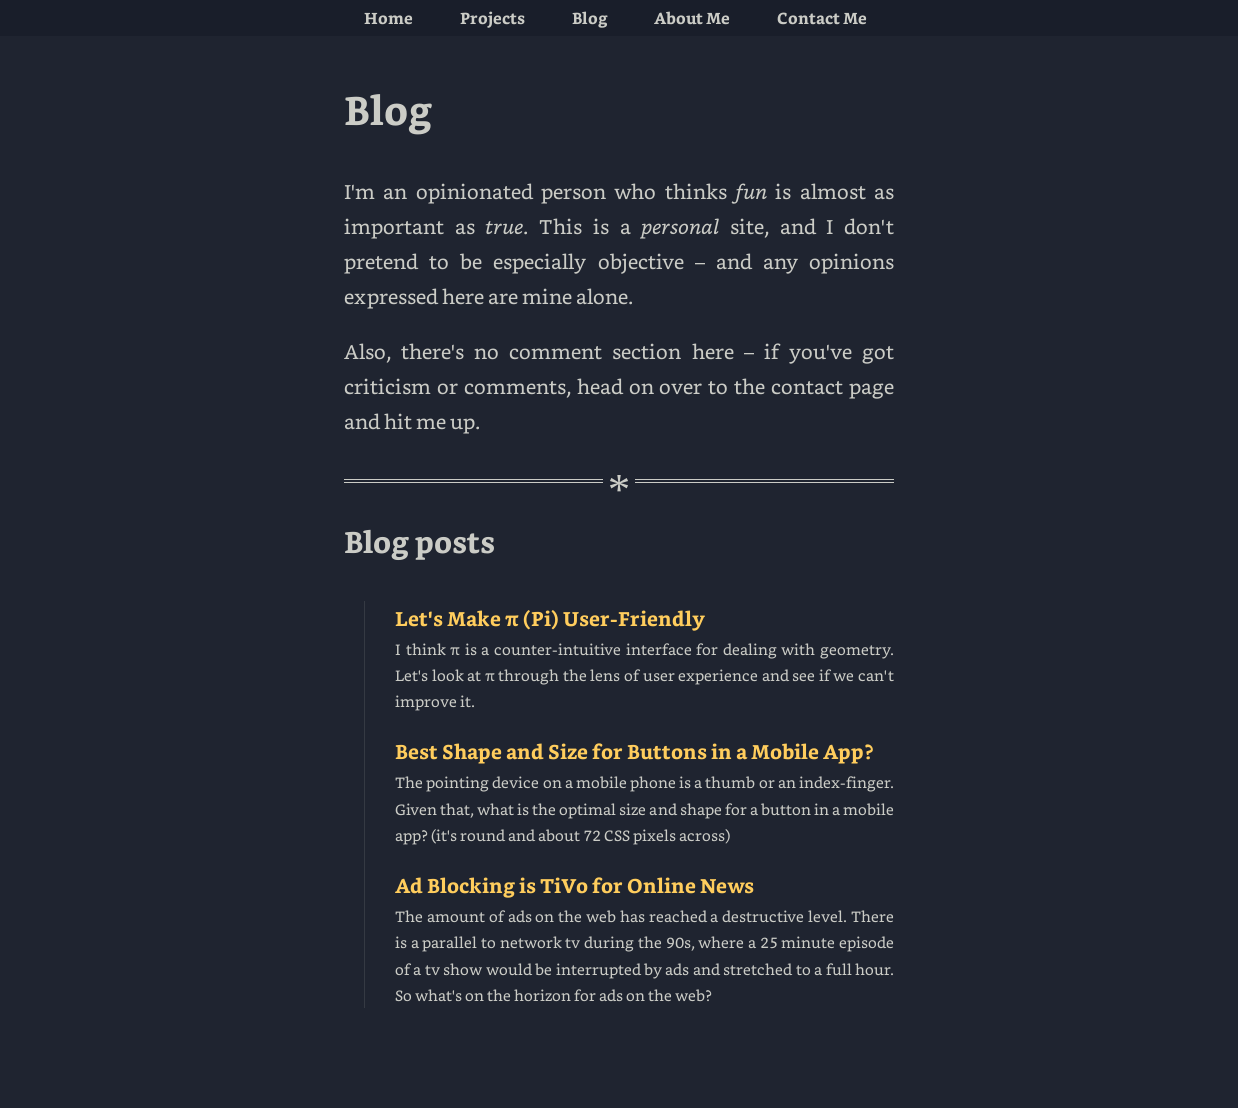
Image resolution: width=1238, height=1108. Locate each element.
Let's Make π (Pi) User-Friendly (644, 660)
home (388, 17)
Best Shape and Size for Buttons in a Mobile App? (644, 793)
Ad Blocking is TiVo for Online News (644, 940)
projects (492, 17)
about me (692, 17)
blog (590, 17)
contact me (822, 17)
